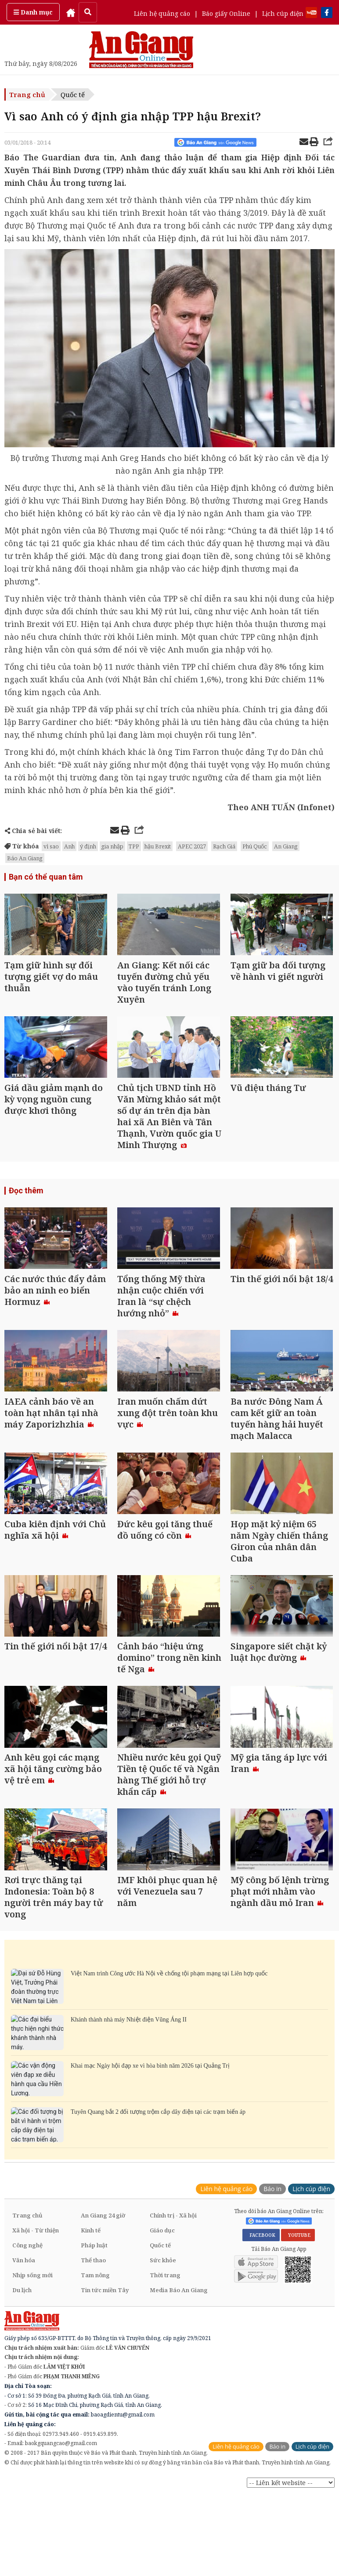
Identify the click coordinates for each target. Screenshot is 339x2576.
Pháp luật (94, 2253)
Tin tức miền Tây (105, 2297)
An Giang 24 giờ (103, 2223)
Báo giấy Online (226, 13)
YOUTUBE (297, 2243)
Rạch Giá (224, 846)
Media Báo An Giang (179, 2297)
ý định (88, 846)
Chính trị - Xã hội (173, 2223)
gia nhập (112, 846)
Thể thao (93, 2268)
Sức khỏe (163, 2268)
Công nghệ (27, 2253)
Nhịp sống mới (32, 2282)
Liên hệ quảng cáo (162, 13)
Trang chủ (27, 94)
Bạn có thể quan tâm (46, 876)
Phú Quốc (254, 846)
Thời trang (165, 2282)
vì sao (51, 846)
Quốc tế (73, 94)
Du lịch (22, 2297)
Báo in (272, 2196)
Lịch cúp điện (282, 13)
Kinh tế (91, 2238)
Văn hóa (23, 2268)
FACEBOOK (261, 2243)
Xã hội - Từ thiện (35, 2238)
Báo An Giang (25, 858)
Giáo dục (162, 2238)
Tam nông (95, 2282)
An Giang (286, 846)
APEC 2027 (192, 846)
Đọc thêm (26, 1192)
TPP (134, 846)
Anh (69, 846)
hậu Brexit (157, 846)
